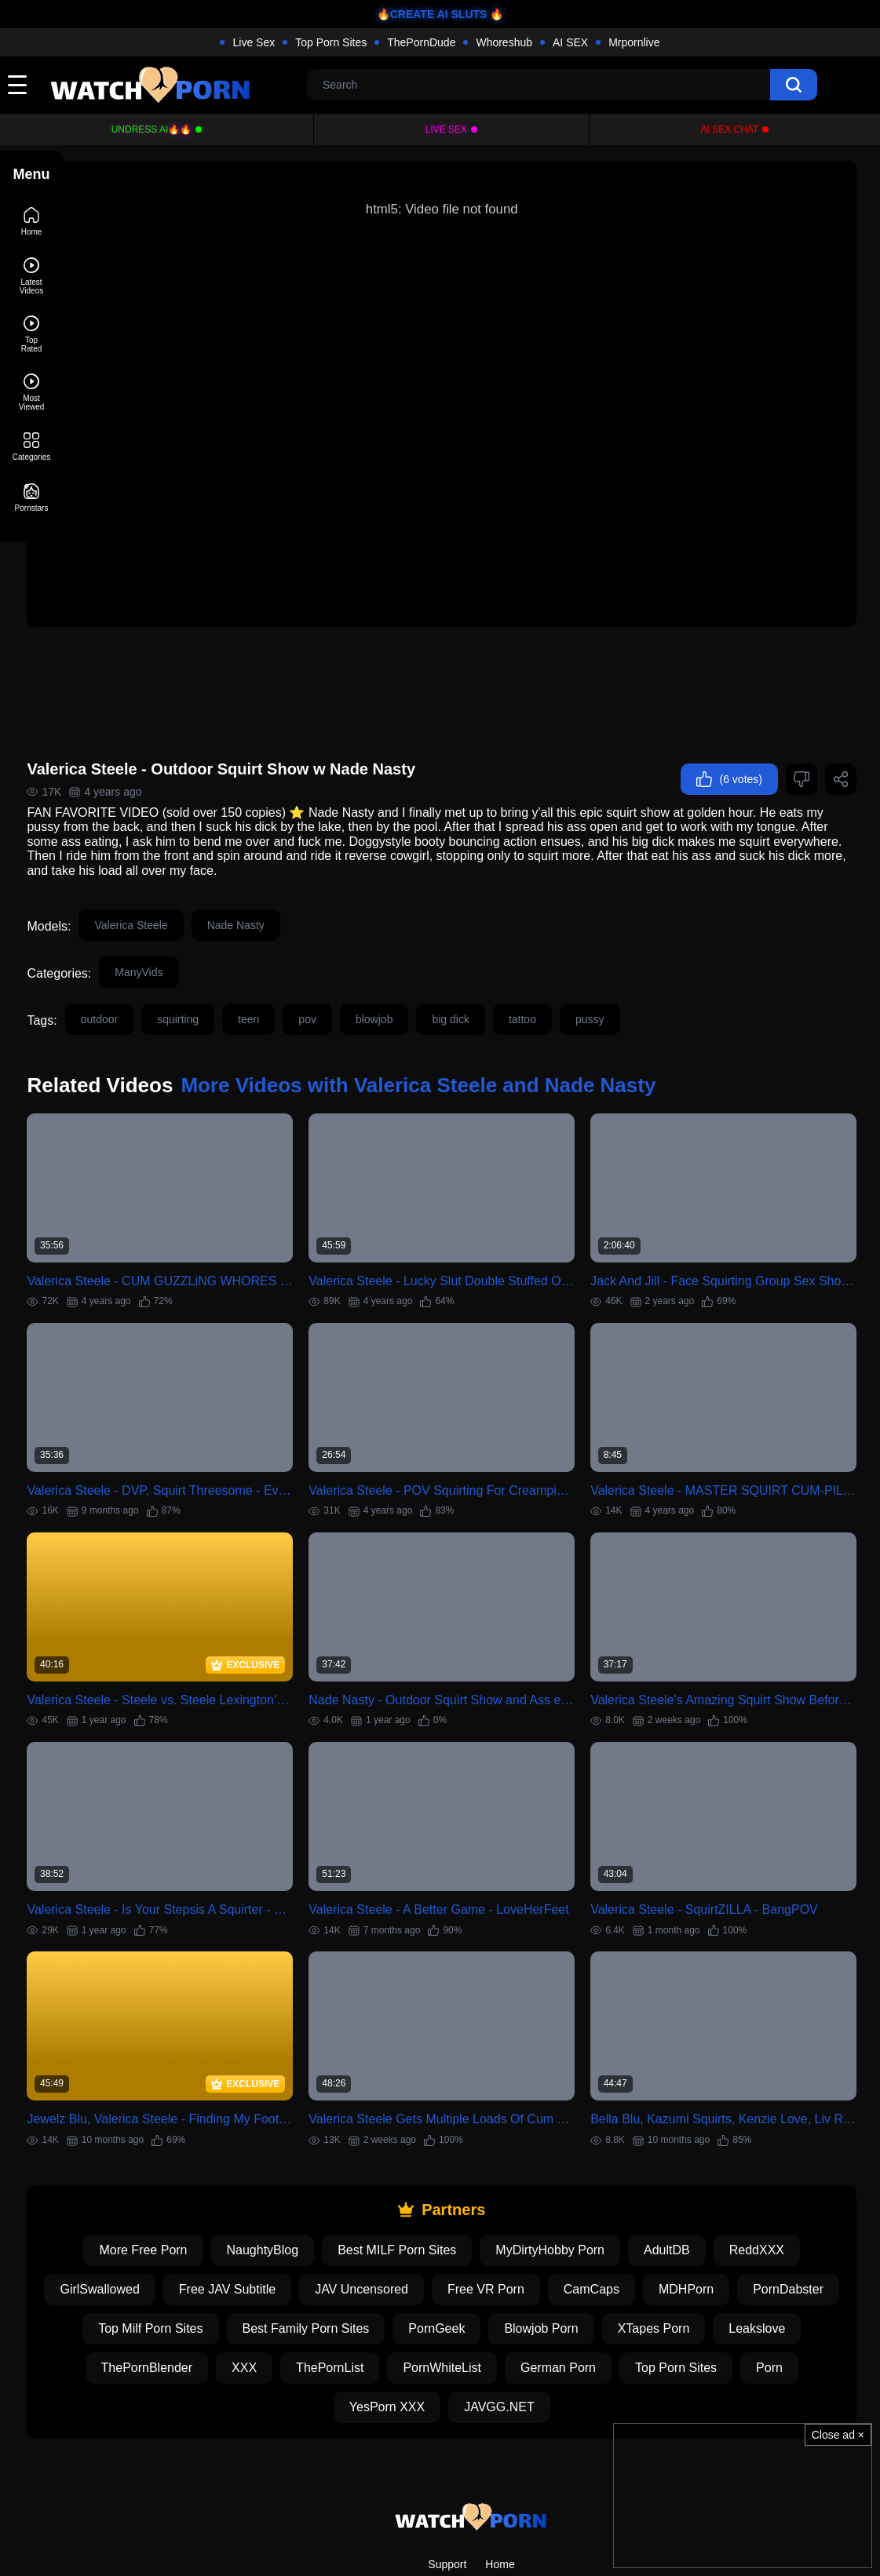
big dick (509, 985)
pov (367, 985)
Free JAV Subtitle (312, 2200)
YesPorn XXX (449, 2318)
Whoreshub (504, 42)
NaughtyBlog (292, 2161)
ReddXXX (785, 2161)
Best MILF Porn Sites (426, 2161)
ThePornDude (421, 42)
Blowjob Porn (673, 2239)
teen (308, 985)
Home (499, 2475)
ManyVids (198, 938)
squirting (237, 985)
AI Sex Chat (730, 129)
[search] (793, 84)
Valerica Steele (190, 891)
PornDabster (156, 2239)
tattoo (581, 985)
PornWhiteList (552, 2279)
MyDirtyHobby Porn (579, 2161)
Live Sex (253, 42)
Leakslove (143, 2279)
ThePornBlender (257, 2279)
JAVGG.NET (562, 2318)
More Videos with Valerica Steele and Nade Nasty (477, 1051)
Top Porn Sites (331, 42)
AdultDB (697, 2161)
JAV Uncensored (446, 2200)
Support (447, 2475)
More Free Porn (173, 2161)
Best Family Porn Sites (438, 2239)
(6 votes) (729, 745)
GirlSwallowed (184, 2200)
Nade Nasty (294, 891)
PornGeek (569, 2239)
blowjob (432, 985)
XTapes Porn (786, 2239)
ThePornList (440, 2279)
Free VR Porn (570, 2200)
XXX (354, 2279)
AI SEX (570, 42)
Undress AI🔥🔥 (151, 129)
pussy (648, 985)
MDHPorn (770, 2200)
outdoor (158, 985)
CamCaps (676, 2200)
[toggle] (17, 84)
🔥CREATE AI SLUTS (432, 14)
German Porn (669, 2279)
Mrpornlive (633, 42)
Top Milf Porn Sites (283, 2239)
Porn (359, 2318)
